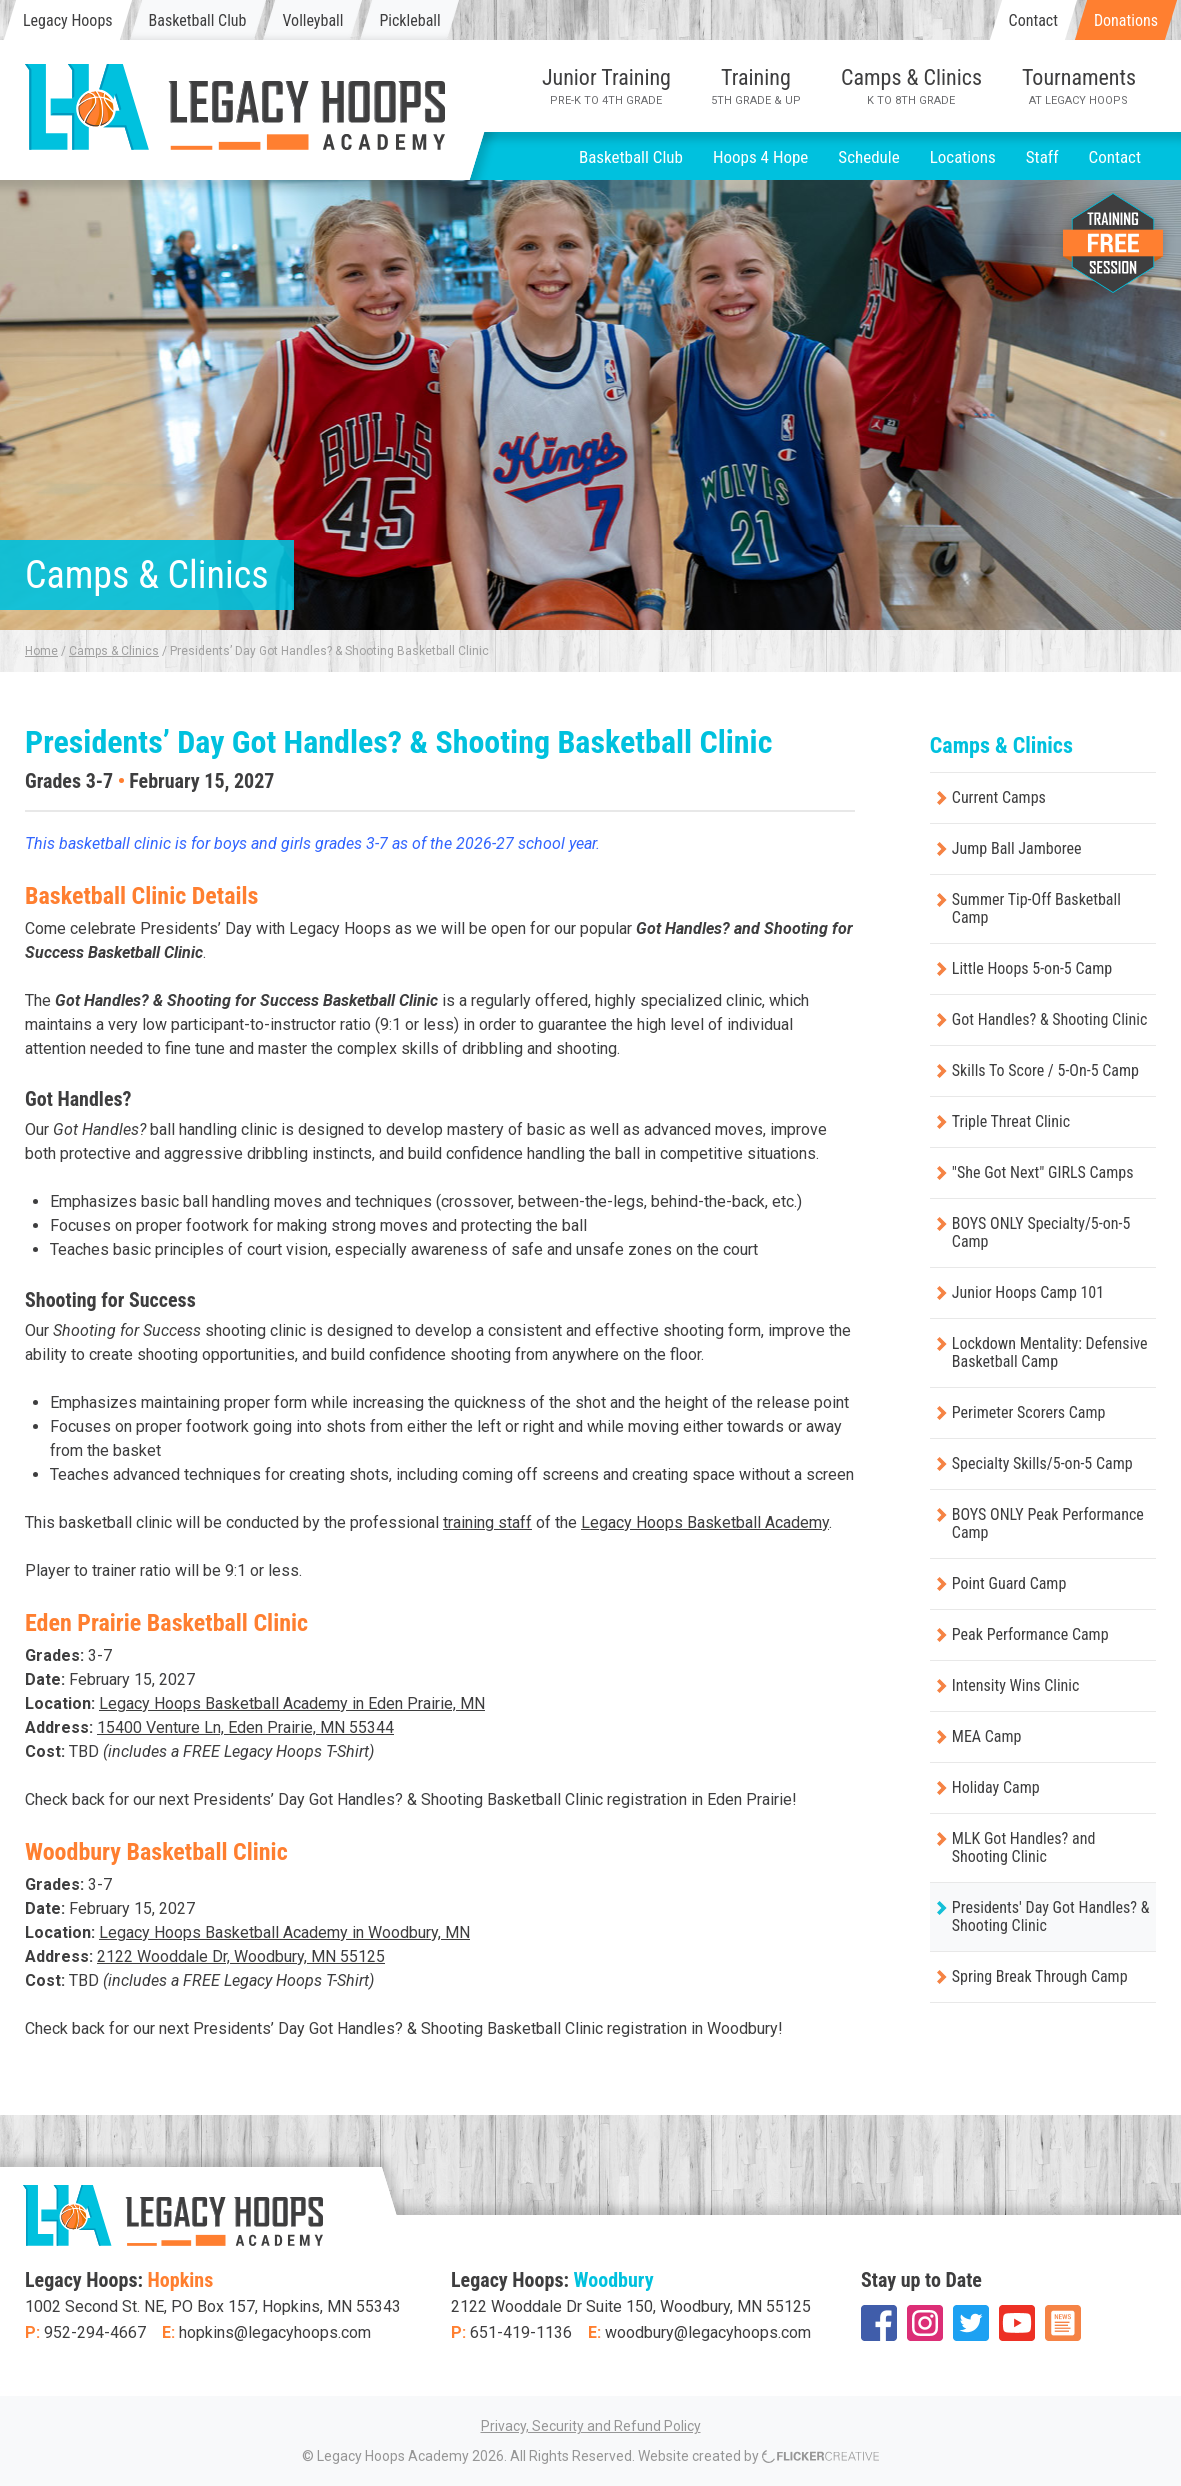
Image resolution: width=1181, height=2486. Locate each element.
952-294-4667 (95, 2332)
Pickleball (409, 20)
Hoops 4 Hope (760, 157)
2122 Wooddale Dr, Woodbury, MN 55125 (241, 1956)
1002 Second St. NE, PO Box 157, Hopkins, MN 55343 (213, 2306)
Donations (1126, 20)
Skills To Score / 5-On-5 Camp (1045, 1070)
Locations (963, 157)
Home (41, 651)
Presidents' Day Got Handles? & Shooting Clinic (1051, 1916)
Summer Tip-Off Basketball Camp (1036, 908)
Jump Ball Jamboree (1017, 848)
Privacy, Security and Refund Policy (591, 2426)
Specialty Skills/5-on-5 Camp (1042, 1463)
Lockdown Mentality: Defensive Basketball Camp (1050, 1352)
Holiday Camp (996, 1787)
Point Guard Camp (1009, 1583)
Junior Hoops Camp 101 (1028, 1292)
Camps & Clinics (911, 86)
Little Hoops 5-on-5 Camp (1032, 968)
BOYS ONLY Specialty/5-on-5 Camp (1041, 1232)
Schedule (868, 157)
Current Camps (999, 797)
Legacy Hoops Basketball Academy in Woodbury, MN (284, 1932)
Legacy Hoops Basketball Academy (705, 1522)
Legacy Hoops (68, 20)
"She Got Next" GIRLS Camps (1043, 1172)
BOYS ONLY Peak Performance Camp (1048, 1523)
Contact (1033, 20)
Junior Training (606, 86)
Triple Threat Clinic (1011, 1121)
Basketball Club (198, 20)
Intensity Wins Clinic (1016, 1685)
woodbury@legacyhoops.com (708, 2332)
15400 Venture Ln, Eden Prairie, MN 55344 (245, 1727)
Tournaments (1079, 86)
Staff (1042, 157)
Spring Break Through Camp (1040, 1976)
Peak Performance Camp (1030, 1634)
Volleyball (312, 20)
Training (756, 86)
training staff (487, 1522)
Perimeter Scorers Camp (1029, 1412)
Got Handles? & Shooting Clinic (1049, 1019)
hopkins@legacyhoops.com (275, 2332)
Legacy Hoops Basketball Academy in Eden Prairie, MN (292, 1703)
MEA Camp (987, 1736)
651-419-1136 (521, 2332)
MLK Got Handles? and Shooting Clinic (1024, 1847)
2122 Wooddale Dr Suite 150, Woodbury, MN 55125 (631, 2306)
